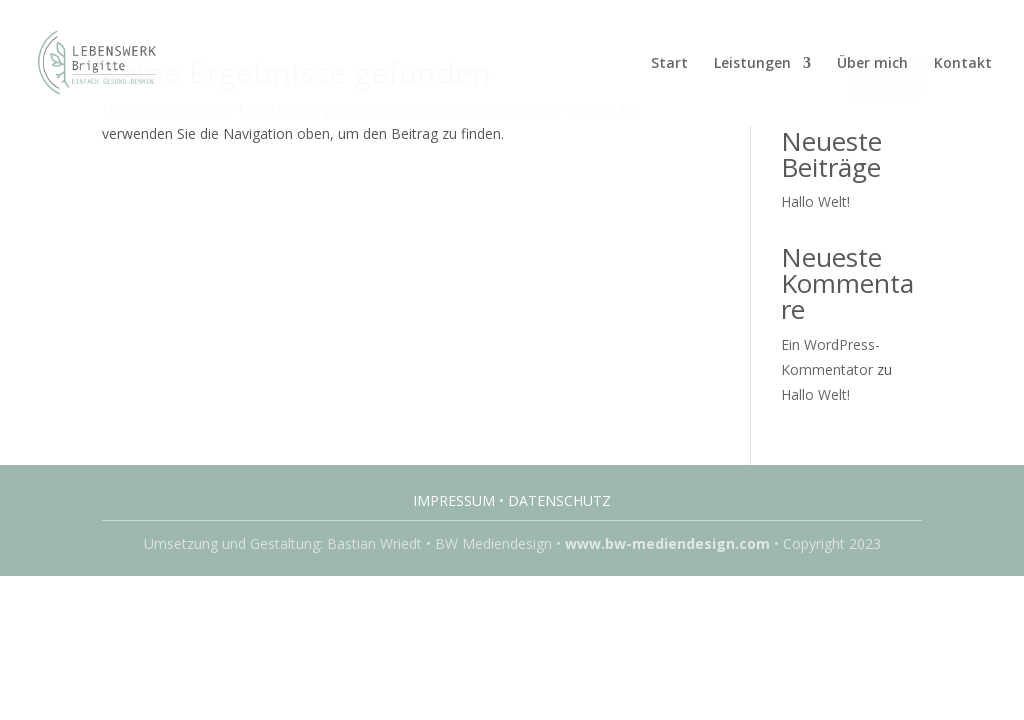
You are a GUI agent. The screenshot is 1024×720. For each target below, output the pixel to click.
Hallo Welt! (815, 201)
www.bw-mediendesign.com (667, 543)
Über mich (872, 64)
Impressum (454, 500)
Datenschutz (559, 500)
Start (669, 64)
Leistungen (752, 64)
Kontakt (963, 64)
